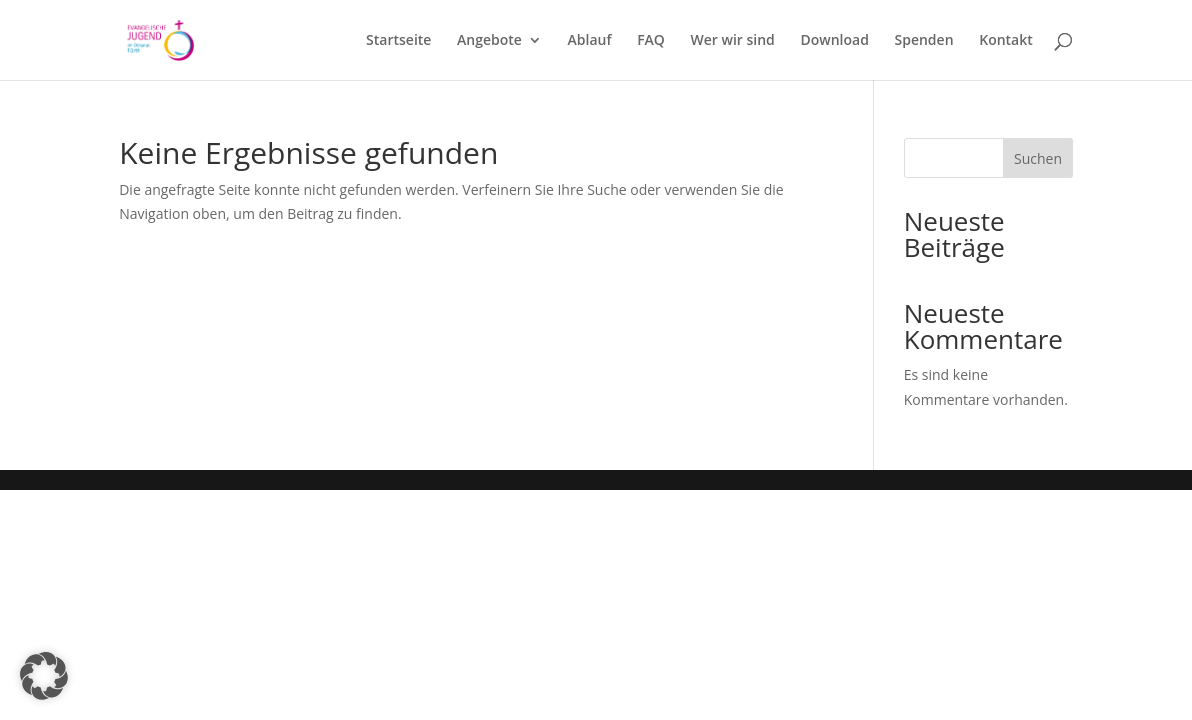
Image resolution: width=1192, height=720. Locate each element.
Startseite (398, 41)
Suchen (1038, 158)
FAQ (651, 41)
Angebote (489, 41)
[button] (44, 676)
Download (834, 41)
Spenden (924, 41)
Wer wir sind (733, 41)
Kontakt (1006, 41)
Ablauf (590, 41)
